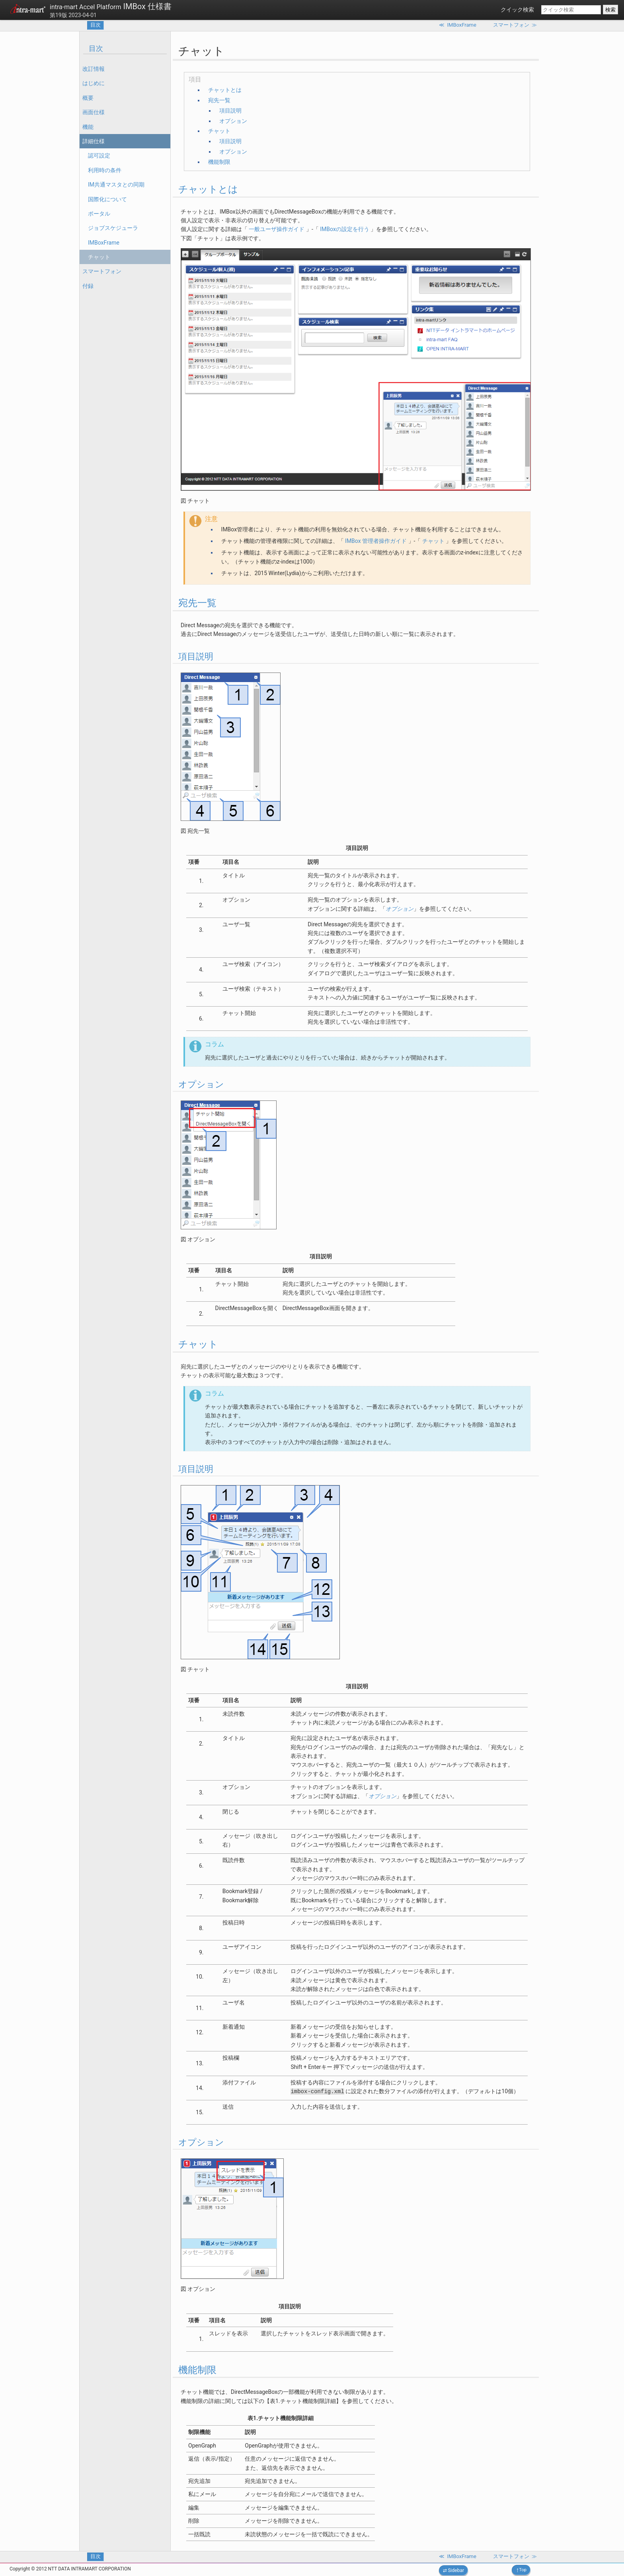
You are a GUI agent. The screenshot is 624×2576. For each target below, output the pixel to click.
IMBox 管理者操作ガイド (376, 541)
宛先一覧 (219, 100)
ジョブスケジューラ (113, 228)
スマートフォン (101, 271)
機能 (88, 127)
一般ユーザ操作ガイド (276, 229)
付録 (88, 286)
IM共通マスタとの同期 (116, 184)
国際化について (107, 199)
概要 (88, 98)
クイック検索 (517, 9)
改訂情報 (93, 69)
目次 (95, 25)
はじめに (93, 83)
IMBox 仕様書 (111, 6)
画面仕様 (93, 112)
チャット (99, 257)
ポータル (99, 213)
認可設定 (99, 155)
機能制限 (219, 162)
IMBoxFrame (103, 242)
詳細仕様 (93, 141)
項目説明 (230, 110)
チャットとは (225, 90)
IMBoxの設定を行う (344, 229)
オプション (233, 121)
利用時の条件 (104, 170)
